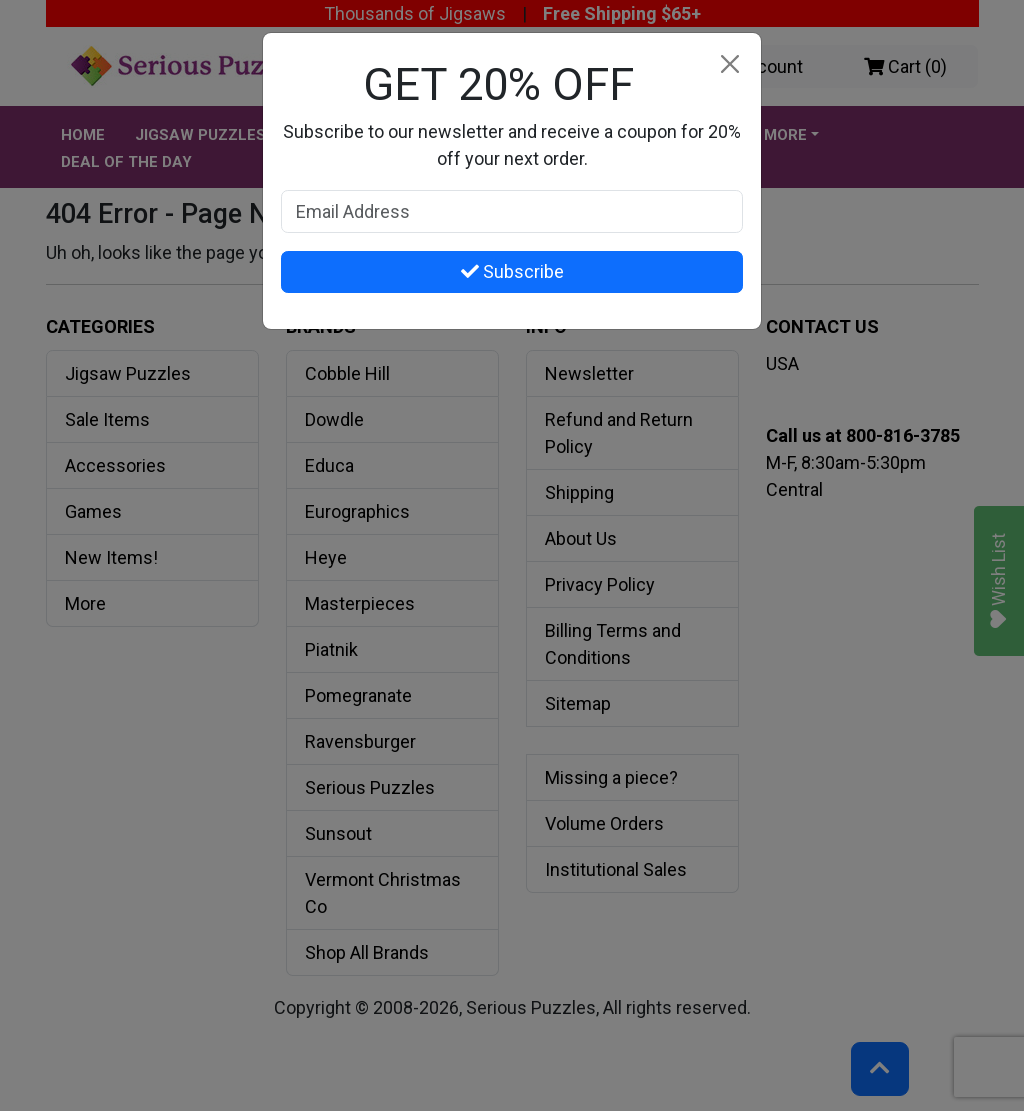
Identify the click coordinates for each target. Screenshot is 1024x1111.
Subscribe (512, 271)
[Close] (729, 64)
